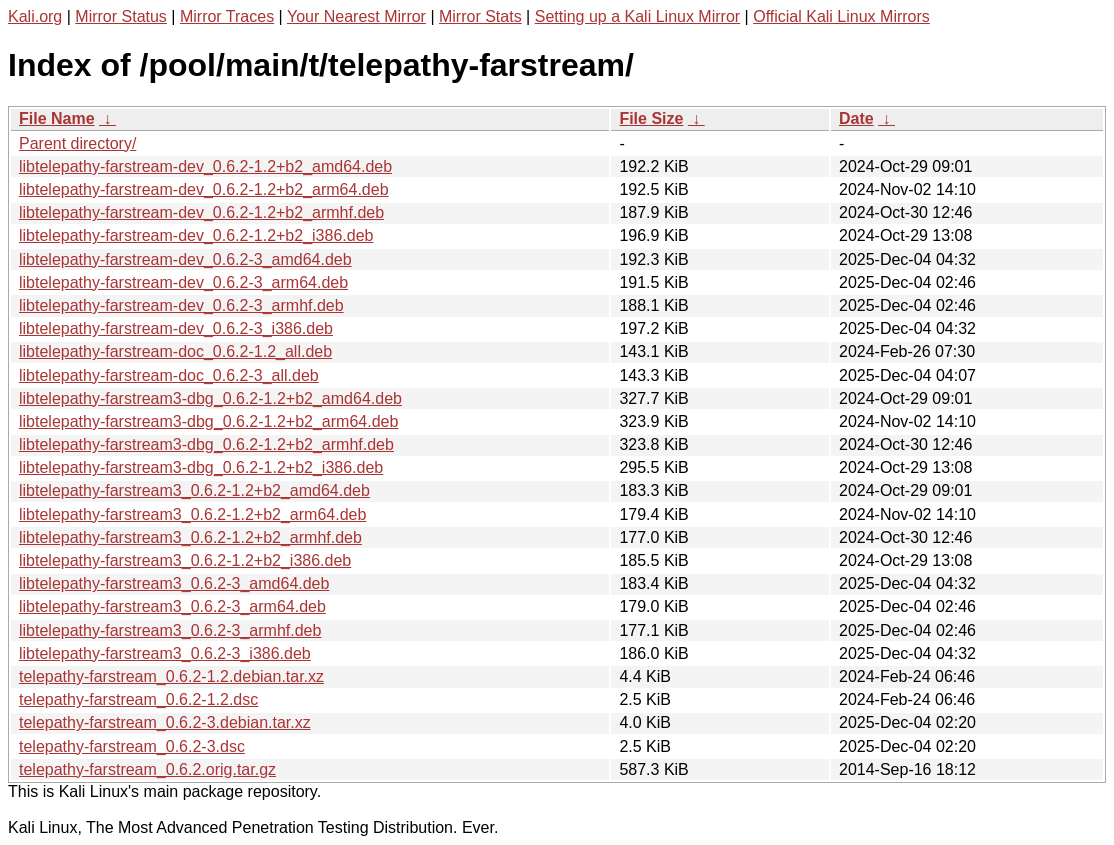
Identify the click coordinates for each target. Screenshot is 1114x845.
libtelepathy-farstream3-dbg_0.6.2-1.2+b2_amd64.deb (210, 398)
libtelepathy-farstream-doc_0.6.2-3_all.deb (169, 375)
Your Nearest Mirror (356, 16)
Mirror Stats (480, 16)
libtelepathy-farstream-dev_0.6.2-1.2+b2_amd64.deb (205, 166)
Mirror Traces (227, 16)
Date (856, 118)
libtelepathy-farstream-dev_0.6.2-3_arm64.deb (183, 282)
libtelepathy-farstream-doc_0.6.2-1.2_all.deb (175, 351)
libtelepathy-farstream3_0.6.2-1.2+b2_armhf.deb (190, 537)
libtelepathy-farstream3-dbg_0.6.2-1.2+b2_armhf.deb (206, 444)
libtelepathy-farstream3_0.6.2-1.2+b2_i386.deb (185, 560)
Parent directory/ (77, 143)
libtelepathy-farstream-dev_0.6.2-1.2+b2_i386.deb (196, 235)
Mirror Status (121, 16)
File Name (57, 118)
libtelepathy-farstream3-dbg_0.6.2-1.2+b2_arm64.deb (208, 421)
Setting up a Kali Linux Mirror (637, 16)
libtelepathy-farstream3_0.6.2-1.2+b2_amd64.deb (194, 490)
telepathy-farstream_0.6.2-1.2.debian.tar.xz (171, 676)
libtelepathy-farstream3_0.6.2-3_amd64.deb (174, 583)
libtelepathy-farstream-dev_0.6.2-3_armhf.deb (181, 305)
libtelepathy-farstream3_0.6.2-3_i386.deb (165, 653)
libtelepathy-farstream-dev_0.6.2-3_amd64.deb (185, 259)
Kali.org (35, 16)
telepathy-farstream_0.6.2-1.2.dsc (138, 699)
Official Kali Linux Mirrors (841, 16)
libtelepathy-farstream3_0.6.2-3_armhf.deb (170, 630)
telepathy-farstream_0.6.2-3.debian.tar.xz (165, 722)
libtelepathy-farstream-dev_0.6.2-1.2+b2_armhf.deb (201, 212)
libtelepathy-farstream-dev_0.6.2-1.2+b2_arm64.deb (204, 189)
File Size (651, 118)
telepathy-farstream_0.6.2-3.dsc (132, 746)
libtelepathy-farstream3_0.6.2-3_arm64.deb (172, 606)
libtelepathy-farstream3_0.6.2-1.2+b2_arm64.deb (192, 514)
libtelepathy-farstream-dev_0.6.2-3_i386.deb (176, 328)
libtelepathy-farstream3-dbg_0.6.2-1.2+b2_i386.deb (201, 467)
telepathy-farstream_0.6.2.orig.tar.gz (147, 769)
